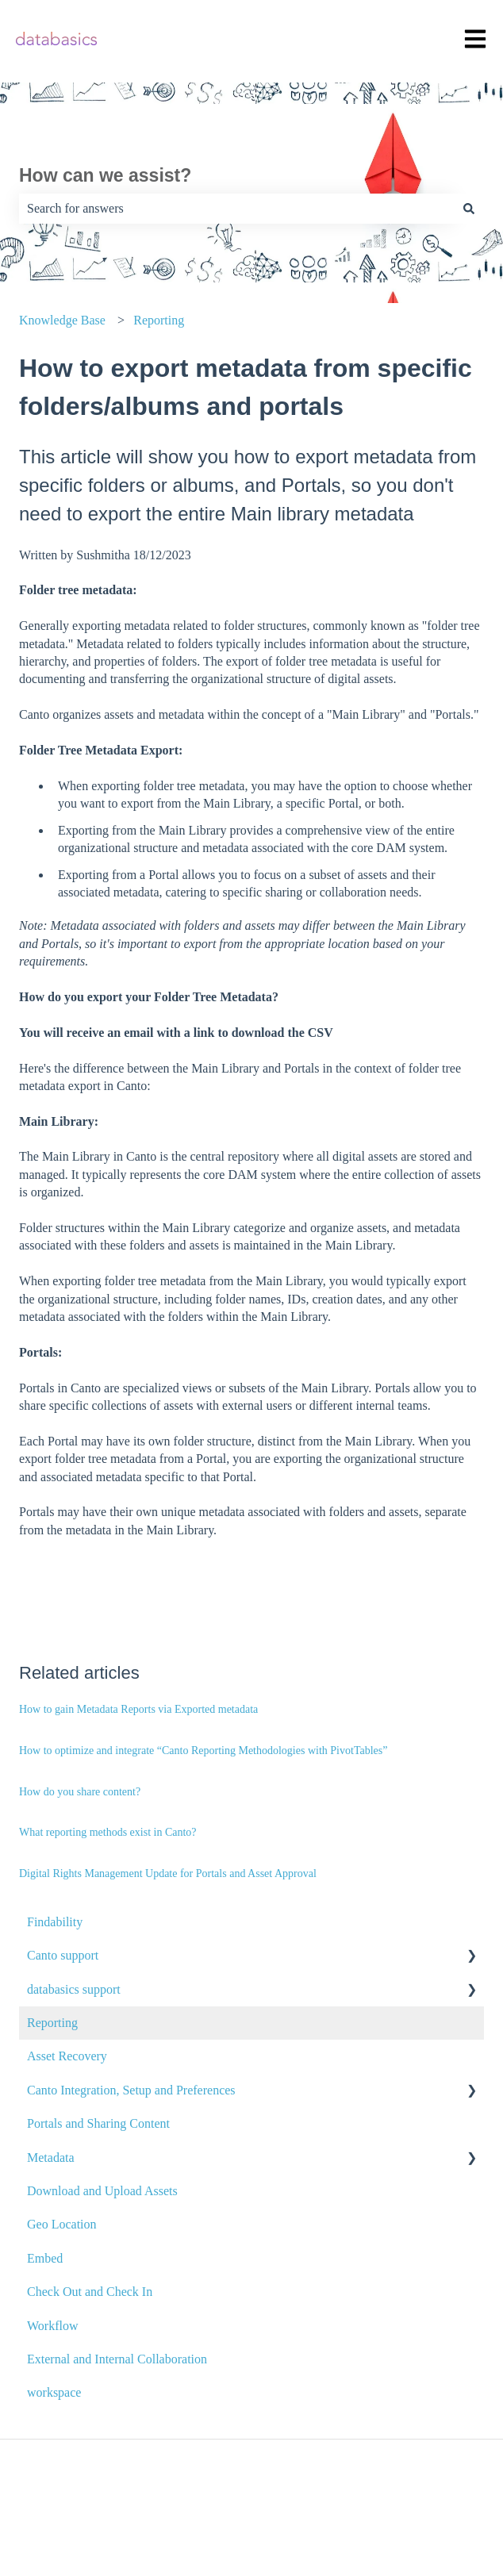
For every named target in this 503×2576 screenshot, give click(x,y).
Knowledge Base (62, 320)
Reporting (158, 320)
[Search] (469, 209)
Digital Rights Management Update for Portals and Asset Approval (168, 1873)
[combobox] (236, 209)
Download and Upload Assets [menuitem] (102, 2191)
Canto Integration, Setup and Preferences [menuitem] (131, 2090)
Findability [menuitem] (55, 1922)
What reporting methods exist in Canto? (108, 1832)
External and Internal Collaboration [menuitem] (117, 2359)
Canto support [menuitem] (62, 1955)
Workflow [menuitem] (52, 2325)
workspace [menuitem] (54, 2392)
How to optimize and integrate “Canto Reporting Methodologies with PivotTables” (203, 1750)
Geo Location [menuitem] (62, 2224)
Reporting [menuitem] (52, 2022)
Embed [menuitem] (45, 2258)
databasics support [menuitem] (74, 1989)
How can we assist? (105, 175)
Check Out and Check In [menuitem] (89, 2291)
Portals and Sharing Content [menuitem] (98, 2123)
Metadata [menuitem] (51, 2157)
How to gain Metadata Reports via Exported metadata (138, 1709)
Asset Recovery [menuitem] (67, 2056)
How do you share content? (79, 1792)
